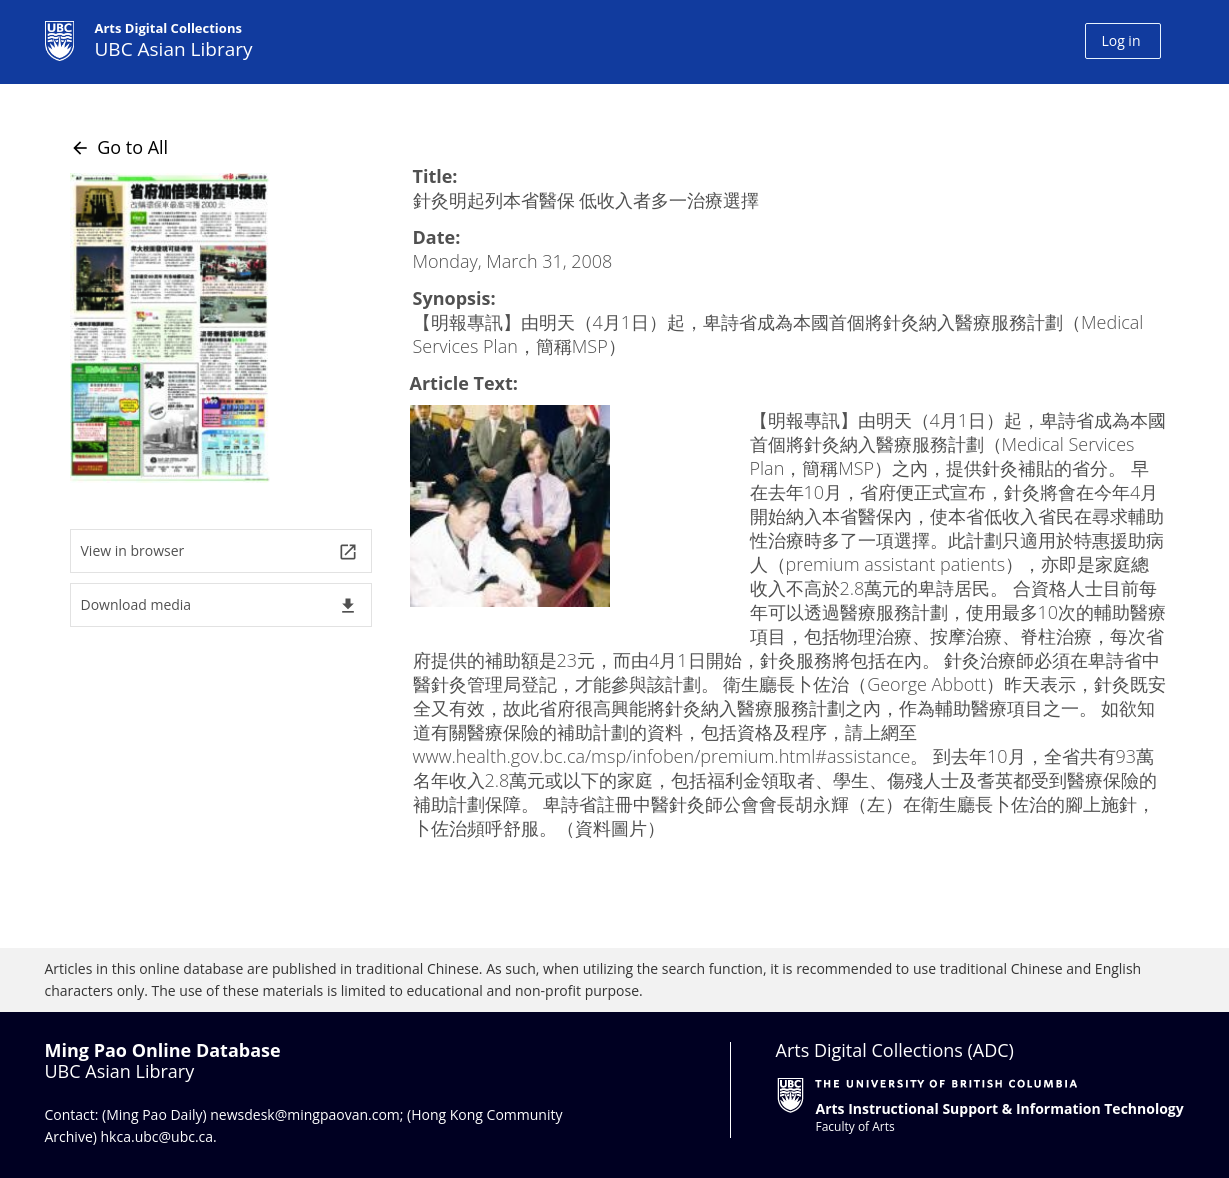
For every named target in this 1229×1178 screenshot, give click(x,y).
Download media (219, 605)
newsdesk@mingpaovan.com (305, 1114)
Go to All (119, 147)
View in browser (219, 551)
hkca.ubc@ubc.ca (157, 1136)
